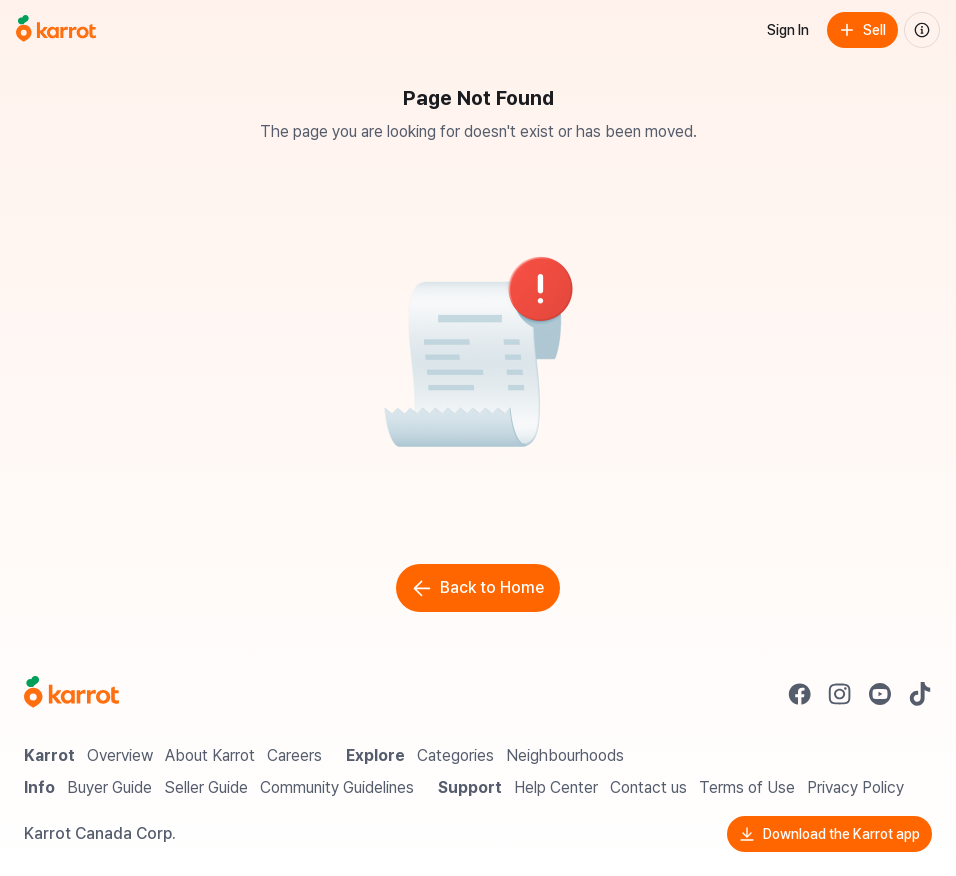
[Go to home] (56, 30)
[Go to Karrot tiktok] (920, 694)
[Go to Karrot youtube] (880, 694)
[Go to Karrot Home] (71, 694)
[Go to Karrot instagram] (840, 694)
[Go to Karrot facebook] (800, 694)
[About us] (922, 30)
